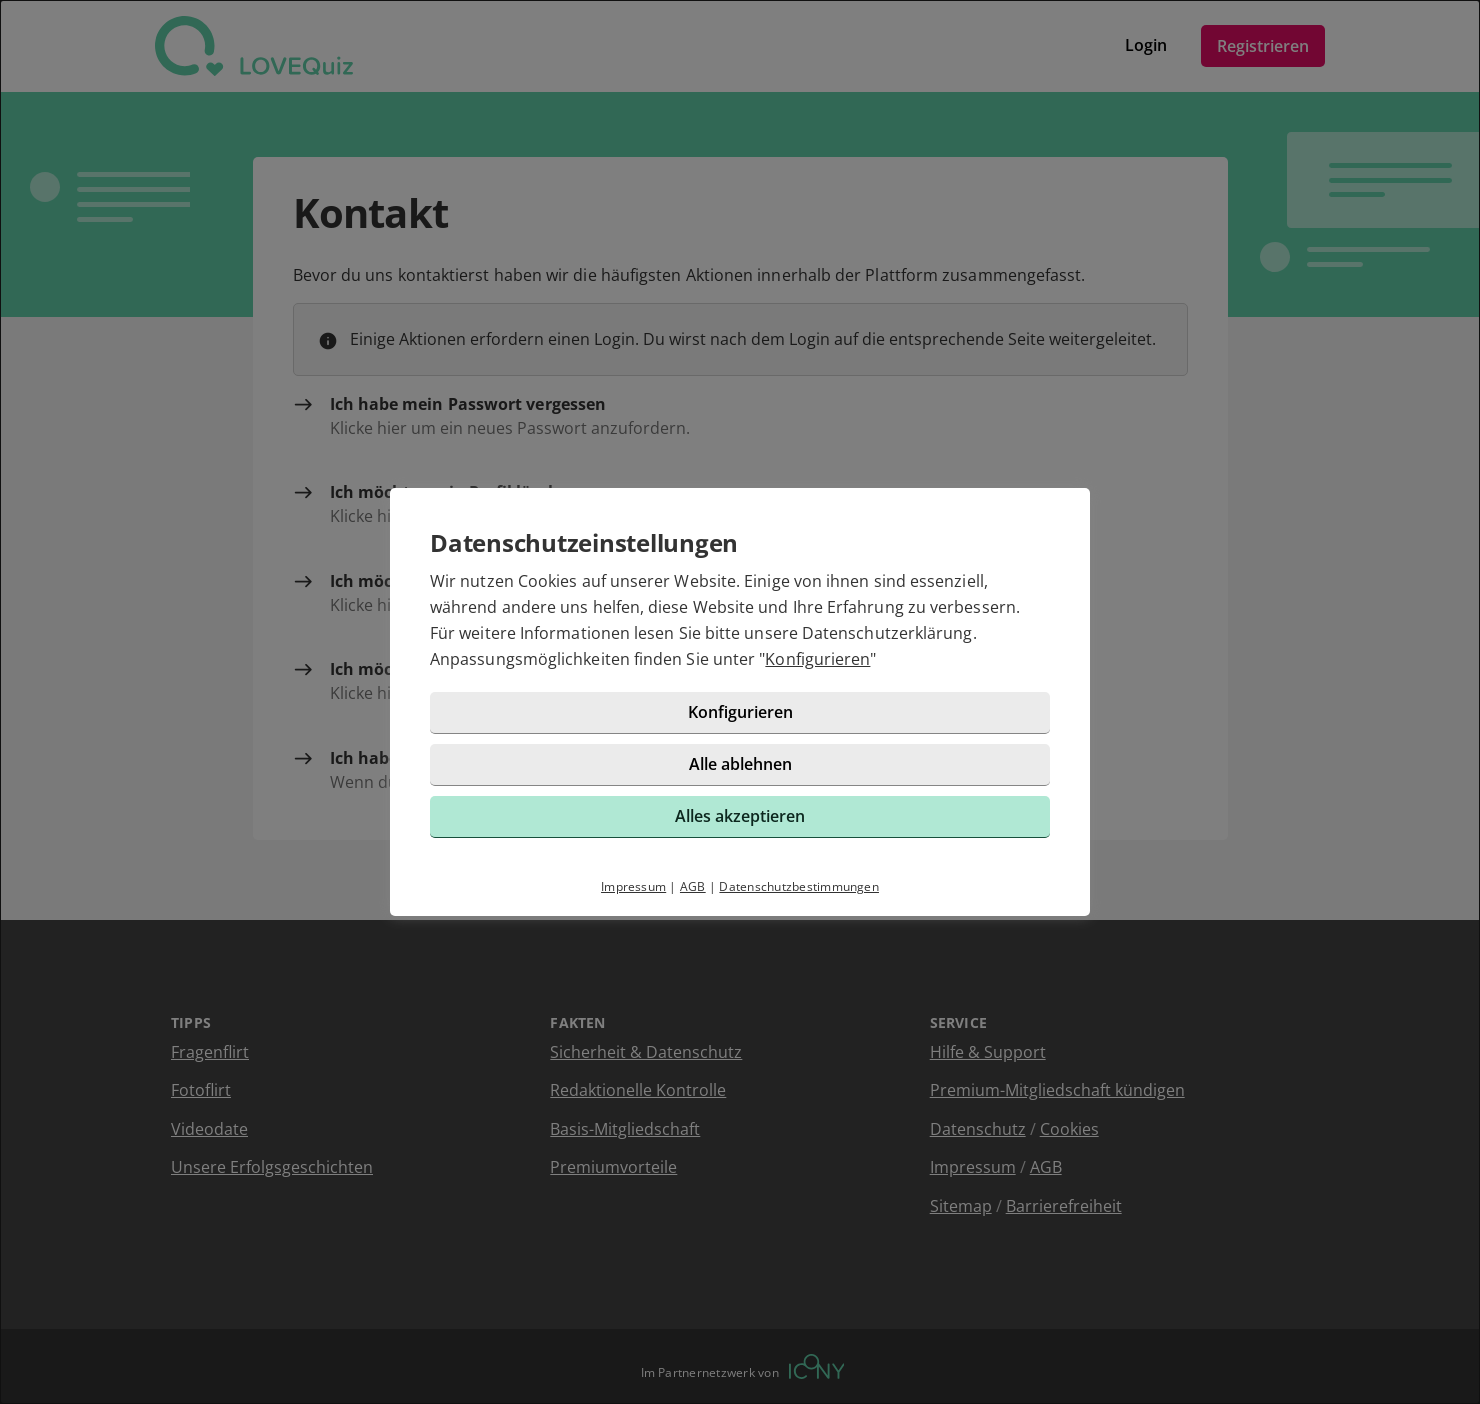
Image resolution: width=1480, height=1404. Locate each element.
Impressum (633, 886)
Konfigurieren (817, 659)
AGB (693, 886)
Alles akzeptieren (740, 816)
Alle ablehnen (740, 764)
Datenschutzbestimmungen (799, 886)
